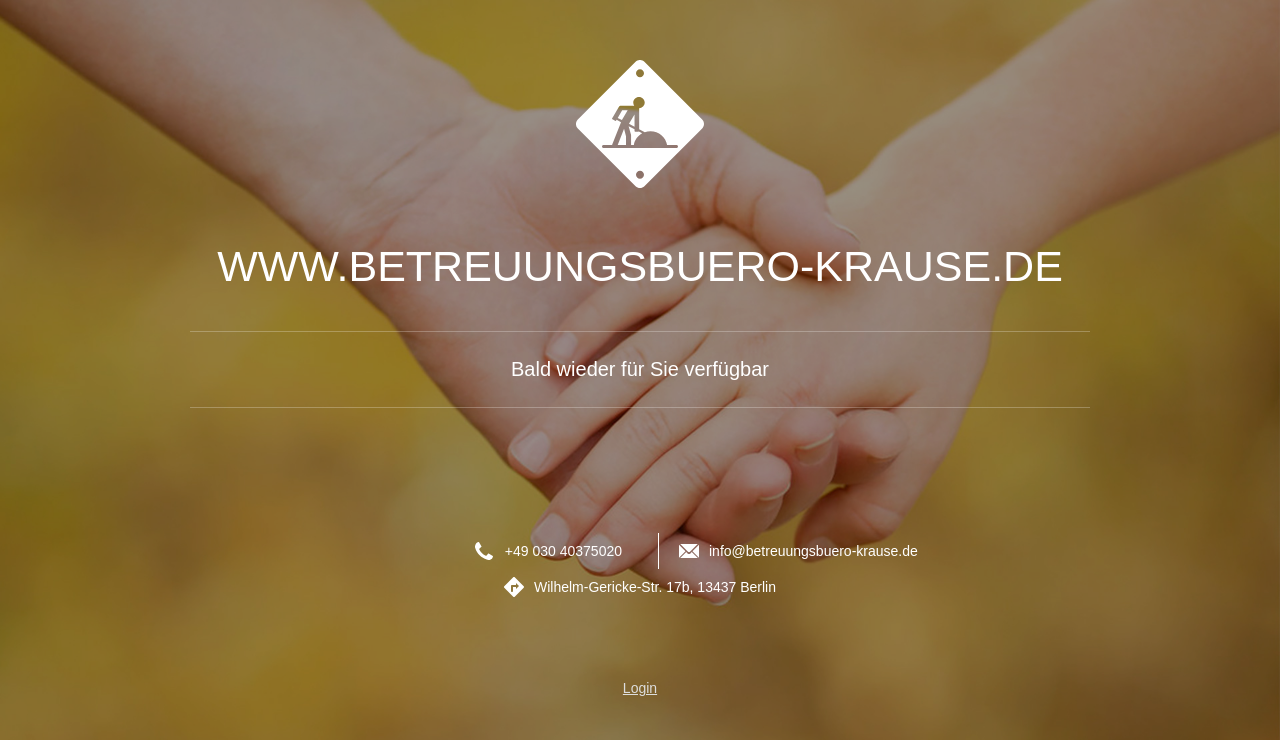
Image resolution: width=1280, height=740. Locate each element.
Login (640, 688)
